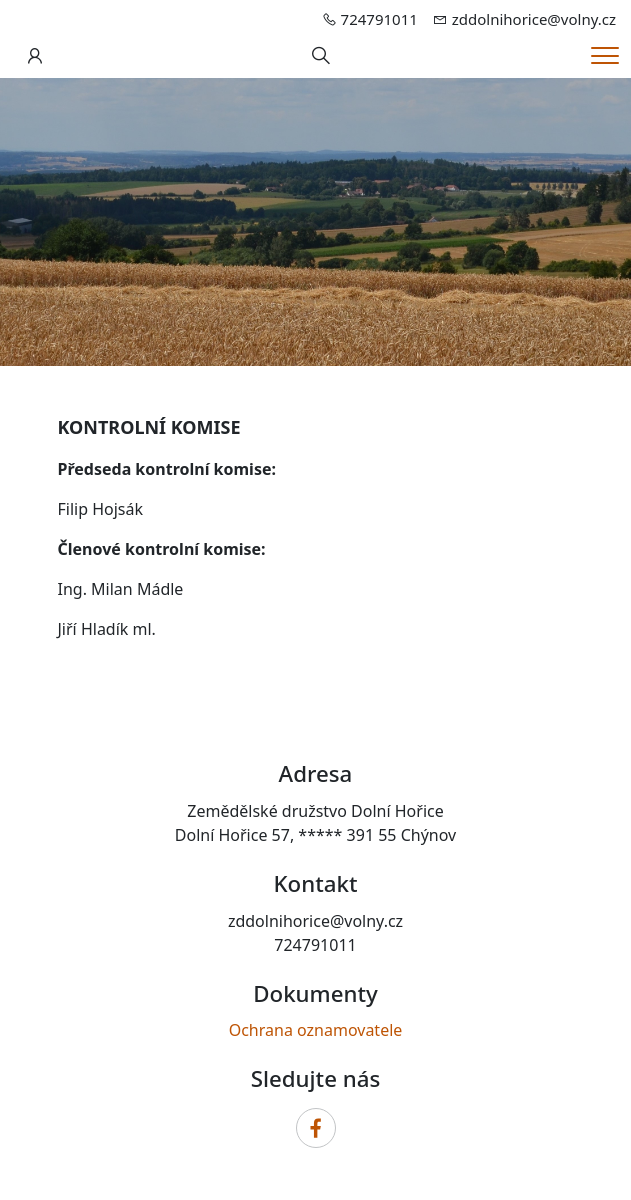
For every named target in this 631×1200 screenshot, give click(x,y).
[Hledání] (321, 56)
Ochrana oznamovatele (316, 1030)
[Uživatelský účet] (35, 56)
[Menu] (605, 55)
